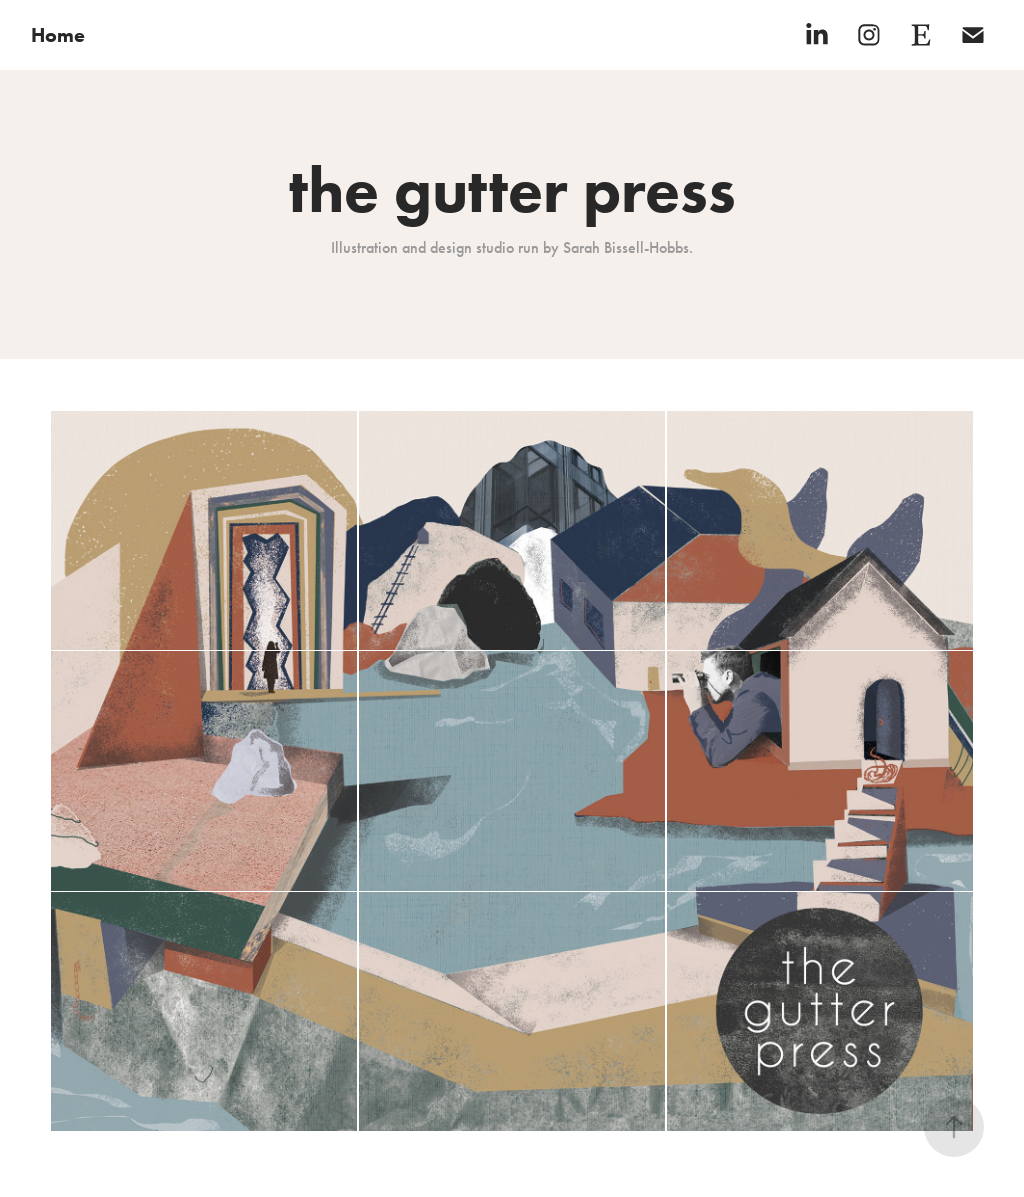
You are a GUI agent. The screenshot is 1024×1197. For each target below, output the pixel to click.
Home (58, 35)
